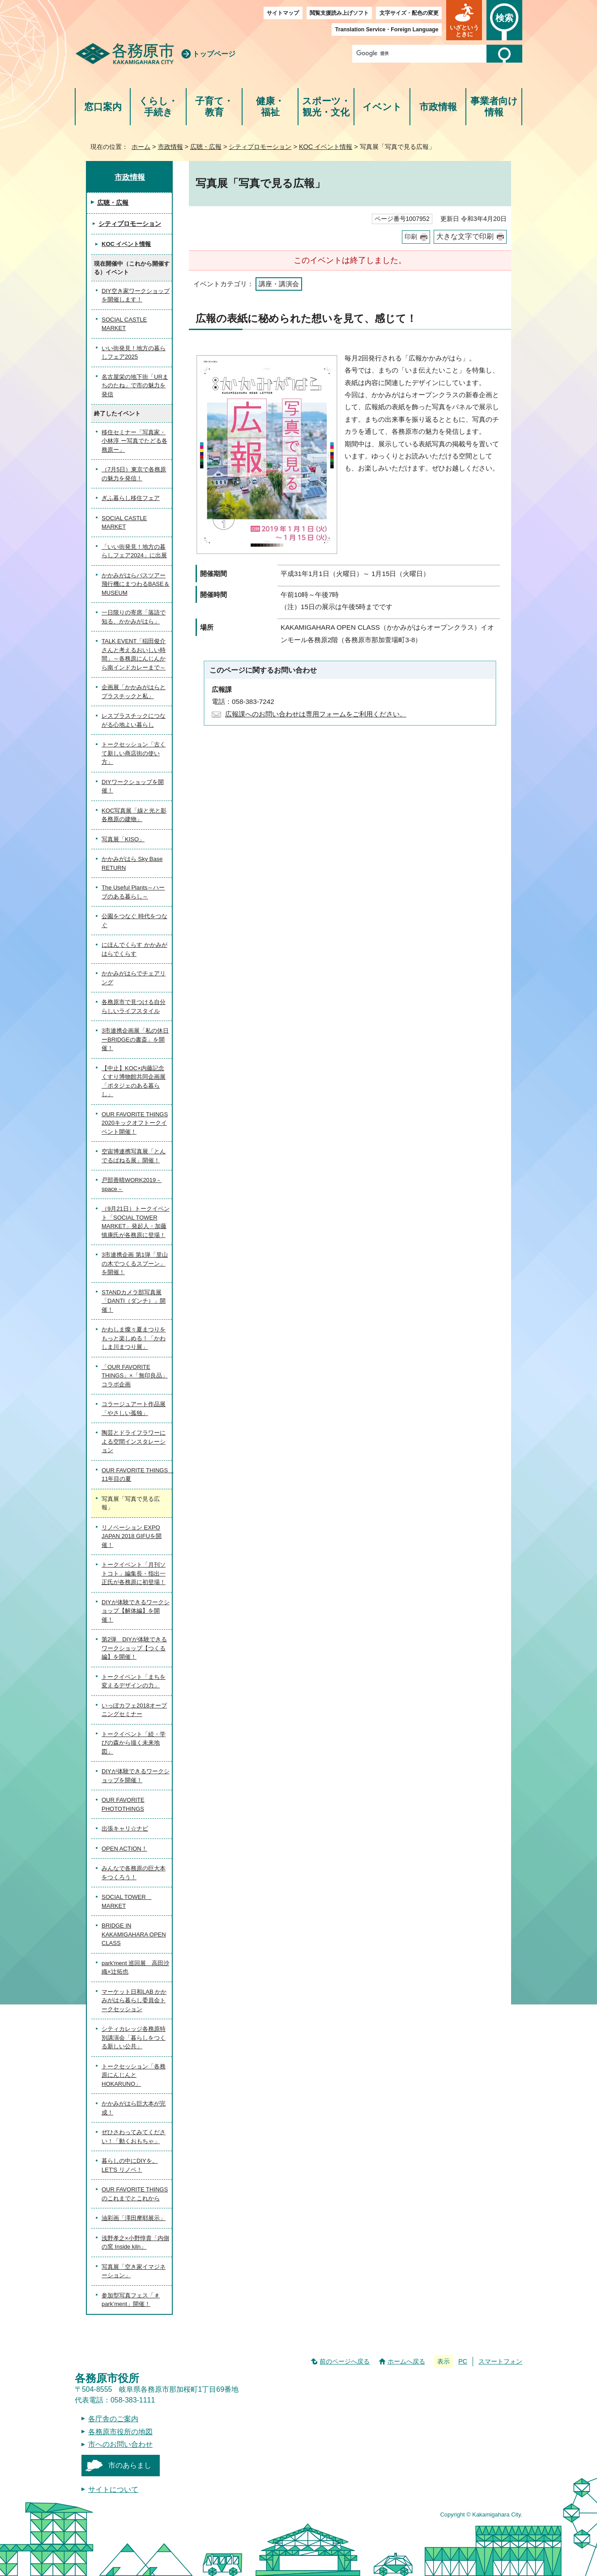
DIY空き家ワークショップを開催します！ (136, 295)
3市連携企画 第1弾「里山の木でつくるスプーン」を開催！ (135, 1263)
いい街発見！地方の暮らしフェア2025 (134, 352)
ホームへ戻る (406, 2361)
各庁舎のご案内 (113, 2419)
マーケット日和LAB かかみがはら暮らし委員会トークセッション (134, 2000)
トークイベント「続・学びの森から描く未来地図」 (134, 1743)
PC (462, 2361)
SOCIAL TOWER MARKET (127, 1901)
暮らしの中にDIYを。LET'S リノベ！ (130, 2165)
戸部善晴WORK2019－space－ (132, 1184)
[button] (464, 20)
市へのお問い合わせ (120, 2444)
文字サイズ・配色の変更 (409, 13)
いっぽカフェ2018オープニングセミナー (134, 1710)
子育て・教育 (214, 107)
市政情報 (438, 107)
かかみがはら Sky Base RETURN (132, 863)
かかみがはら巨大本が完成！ (134, 2108)
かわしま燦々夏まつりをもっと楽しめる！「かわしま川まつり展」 (134, 1338)
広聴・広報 (206, 146)
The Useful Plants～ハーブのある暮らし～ (133, 892)
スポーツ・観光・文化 (326, 107)
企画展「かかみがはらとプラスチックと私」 (134, 691)
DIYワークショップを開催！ (133, 786)
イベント (382, 107)
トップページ (213, 54)
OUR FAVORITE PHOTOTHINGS (123, 1804)
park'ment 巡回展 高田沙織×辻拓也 (135, 1967)
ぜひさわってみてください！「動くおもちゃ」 (134, 2136)
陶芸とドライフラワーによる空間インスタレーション (134, 1441)
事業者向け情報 (494, 107)
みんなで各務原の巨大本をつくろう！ (134, 1873)
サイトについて (113, 2489)
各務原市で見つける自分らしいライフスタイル (134, 1006)
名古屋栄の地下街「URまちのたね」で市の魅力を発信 (135, 385)
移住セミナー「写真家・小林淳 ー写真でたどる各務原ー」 (134, 441)
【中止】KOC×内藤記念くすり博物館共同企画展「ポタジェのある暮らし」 (134, 1081)
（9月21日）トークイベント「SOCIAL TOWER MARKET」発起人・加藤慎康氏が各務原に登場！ (136, 1221)
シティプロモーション (260, 146)
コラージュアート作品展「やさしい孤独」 (134, 1408)
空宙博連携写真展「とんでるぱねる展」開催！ (134, 1156)
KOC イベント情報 (325, 146)
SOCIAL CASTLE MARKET (124, 324)
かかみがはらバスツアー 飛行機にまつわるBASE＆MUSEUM (136, 584)
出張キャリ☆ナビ (125, 1828)
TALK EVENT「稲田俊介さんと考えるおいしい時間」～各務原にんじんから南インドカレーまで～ (134, 654)
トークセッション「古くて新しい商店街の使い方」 (134, 753)
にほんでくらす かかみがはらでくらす (134, 949)
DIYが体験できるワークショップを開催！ (136, 1776)
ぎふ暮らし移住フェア (131, 498)
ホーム (141, 146)
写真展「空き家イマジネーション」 (134, 2271)
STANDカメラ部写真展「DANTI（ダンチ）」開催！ (134, 1301)
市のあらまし (129, 2465)
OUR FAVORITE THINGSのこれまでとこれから (135, 2194)
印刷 (411, 236)
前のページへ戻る (345, 2361)
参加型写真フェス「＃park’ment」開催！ (131, 2300)
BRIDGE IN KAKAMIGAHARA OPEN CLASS (134, 1934)
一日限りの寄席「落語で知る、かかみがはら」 (134, 617)
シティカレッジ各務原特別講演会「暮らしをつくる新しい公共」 (134, 2037)
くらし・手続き (158, 107)
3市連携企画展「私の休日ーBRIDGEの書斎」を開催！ (135, 1039)
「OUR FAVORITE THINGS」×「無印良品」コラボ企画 (135, 1376)
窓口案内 (103, 107)
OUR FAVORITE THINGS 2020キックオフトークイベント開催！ (135, 1123)
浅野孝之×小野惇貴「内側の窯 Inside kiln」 (135, 2242)
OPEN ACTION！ (124, 1848)
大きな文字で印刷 (465, 236)
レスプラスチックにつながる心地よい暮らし (134, 720)
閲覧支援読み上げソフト (339, 13)
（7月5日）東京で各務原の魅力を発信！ (134, 474)
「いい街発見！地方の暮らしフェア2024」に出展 (134, 551)
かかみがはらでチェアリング (134, 978)
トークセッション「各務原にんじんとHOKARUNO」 (134, 2075)
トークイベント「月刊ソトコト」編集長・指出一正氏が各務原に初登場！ (134, 1573)
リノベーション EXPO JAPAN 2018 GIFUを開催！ (132, 1536)
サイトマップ (283, 13)
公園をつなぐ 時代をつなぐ (134, 920)
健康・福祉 (270, 107)
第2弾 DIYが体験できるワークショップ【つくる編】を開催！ (134, 1648)
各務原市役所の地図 (120, 2432)
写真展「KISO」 (123, 839)
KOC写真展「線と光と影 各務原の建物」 (134, 815)
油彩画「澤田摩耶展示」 (134, 2218)
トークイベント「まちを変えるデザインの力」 (134, 1681)
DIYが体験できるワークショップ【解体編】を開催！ (136, 1611)
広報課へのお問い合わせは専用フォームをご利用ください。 (315, 714)
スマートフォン (500, 2361)
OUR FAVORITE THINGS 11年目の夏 (137, 1475)
